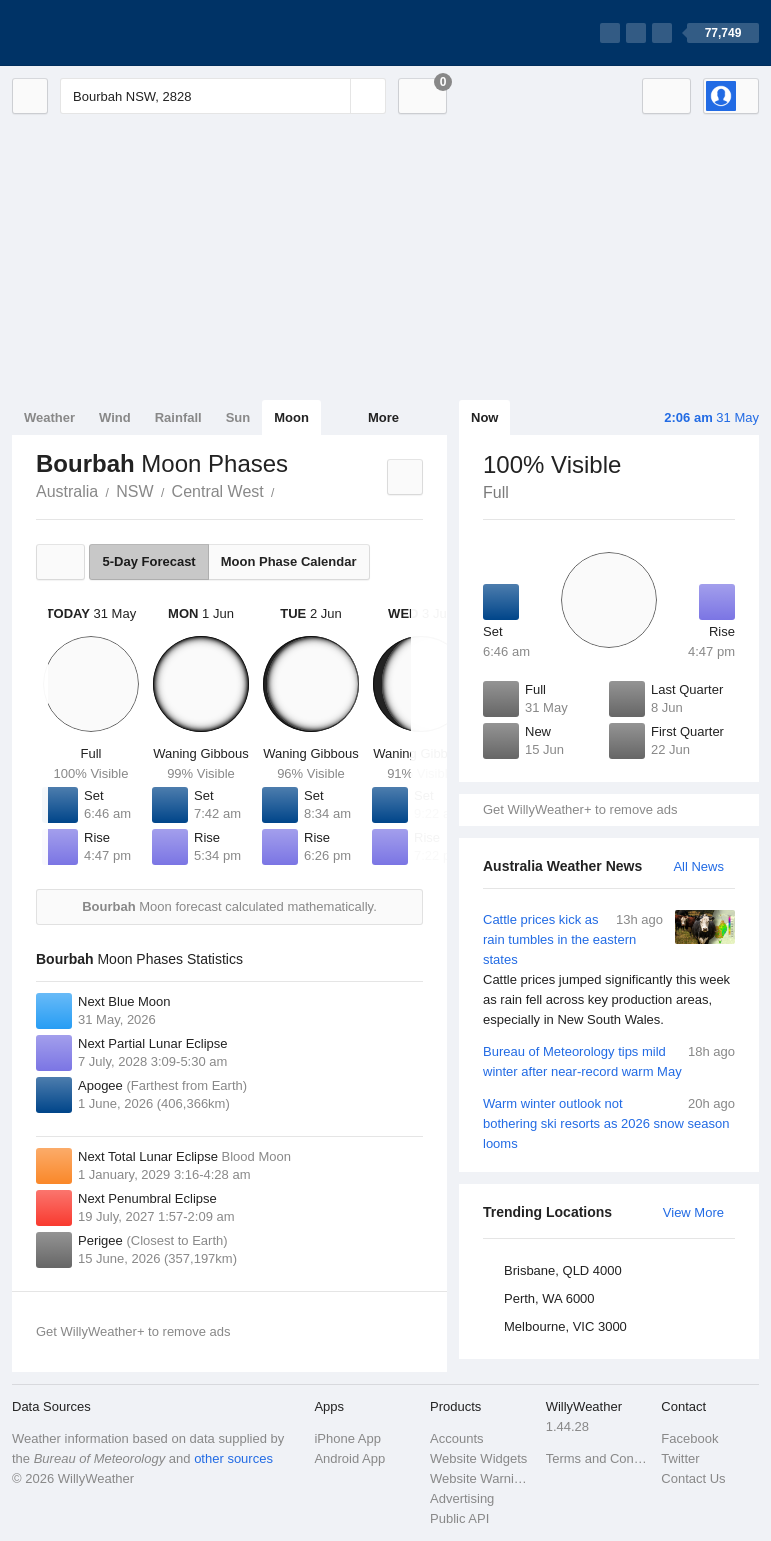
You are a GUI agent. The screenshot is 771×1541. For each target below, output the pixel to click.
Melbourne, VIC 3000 (565, 1326)
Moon (291, 417)
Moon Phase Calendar (289, 561)
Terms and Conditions (598, 1458)
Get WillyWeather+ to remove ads (580, 809)
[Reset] (333, 96)
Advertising (462, 1498)
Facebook (689, 1438)
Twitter (680, 1458)
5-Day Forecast (148, 561)
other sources (233, 1458)
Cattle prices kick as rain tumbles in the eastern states (609, 970)
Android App (349, 1458)
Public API (459, 1518)
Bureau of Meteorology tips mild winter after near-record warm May (609, 1060)
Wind (115, 417)
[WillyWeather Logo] (106, 33)
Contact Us (693, 1478)
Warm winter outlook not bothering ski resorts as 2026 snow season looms (609, 1122)
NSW (134, 491)
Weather (49, 417)
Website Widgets (478, 1458)
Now (484, 417)
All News (698, 866)
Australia (67, 491)
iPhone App (347, 1438)
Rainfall (178, 417)
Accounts (456, 1438)
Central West (218, 491)
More (383, 417)
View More (693, 1212)
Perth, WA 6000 (549, 1298)
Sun (238, 417)
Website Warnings (482, 1478)
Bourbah (286, 490)
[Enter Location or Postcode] (223, 96)
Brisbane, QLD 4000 (563, 1270)
